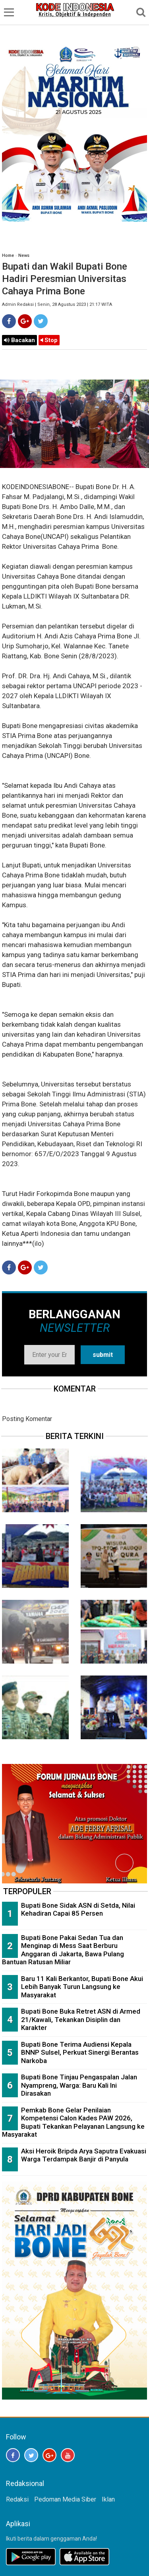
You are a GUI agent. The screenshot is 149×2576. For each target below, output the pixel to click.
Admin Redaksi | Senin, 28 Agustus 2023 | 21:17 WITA (57, 304)
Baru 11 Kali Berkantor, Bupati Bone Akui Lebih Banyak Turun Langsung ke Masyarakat (82, 1987)
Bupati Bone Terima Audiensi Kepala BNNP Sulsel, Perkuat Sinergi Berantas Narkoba (80, 2052)
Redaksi (17, 2499)
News (23, 255)
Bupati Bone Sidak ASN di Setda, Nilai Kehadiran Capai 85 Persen (78, 1909)
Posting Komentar (27, 1419)
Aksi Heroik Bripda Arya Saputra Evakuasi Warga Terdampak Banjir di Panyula (83, 2155)
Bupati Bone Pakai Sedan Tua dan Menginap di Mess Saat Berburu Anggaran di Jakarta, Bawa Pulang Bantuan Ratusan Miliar (63, 1950)
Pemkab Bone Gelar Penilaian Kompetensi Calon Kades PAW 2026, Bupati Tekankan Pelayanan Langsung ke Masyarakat (73, 2122)
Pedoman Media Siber (65, 2499)
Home (8, 255)
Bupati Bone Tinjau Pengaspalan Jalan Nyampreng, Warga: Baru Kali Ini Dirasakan (79, 2085)
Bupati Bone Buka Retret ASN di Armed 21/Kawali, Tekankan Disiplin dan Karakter (80, 2019)
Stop (49, 340)
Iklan (108, 2499)
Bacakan (19, 340)
